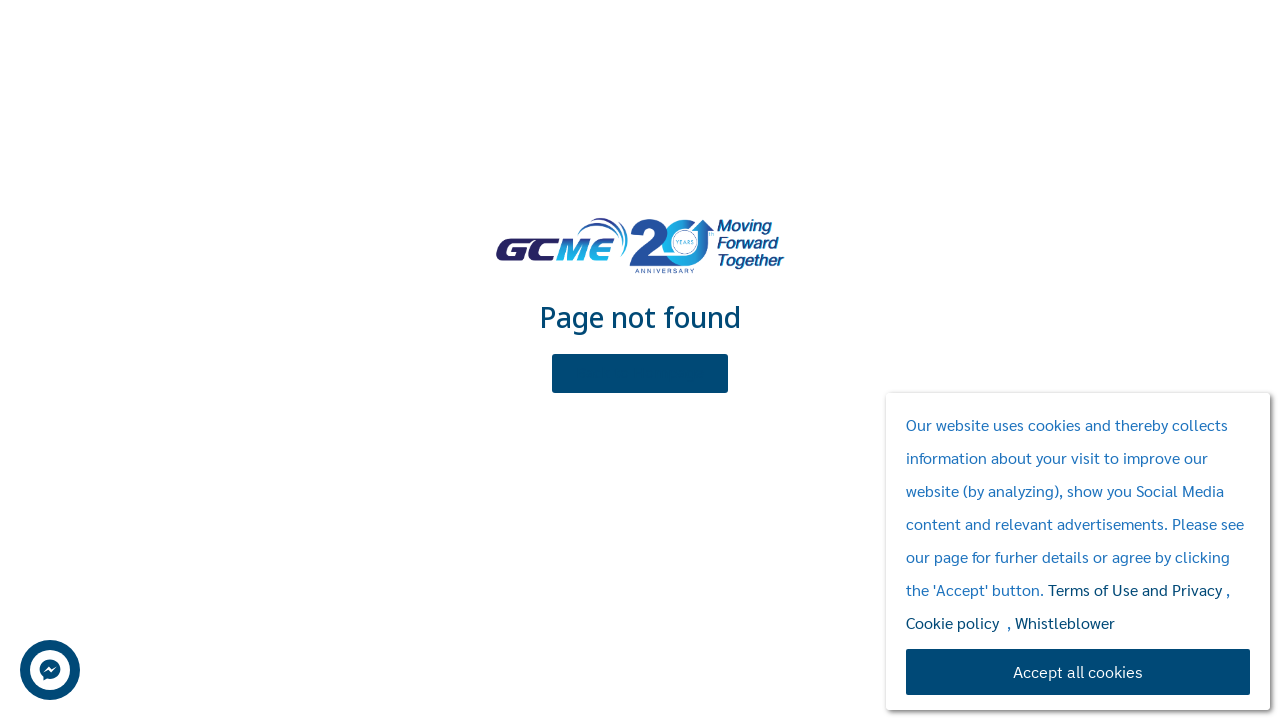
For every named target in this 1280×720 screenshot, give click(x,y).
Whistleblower (1065, 622)
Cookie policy (952, 622)
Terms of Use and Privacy (1135, 589)
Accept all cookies (1078, 672)
